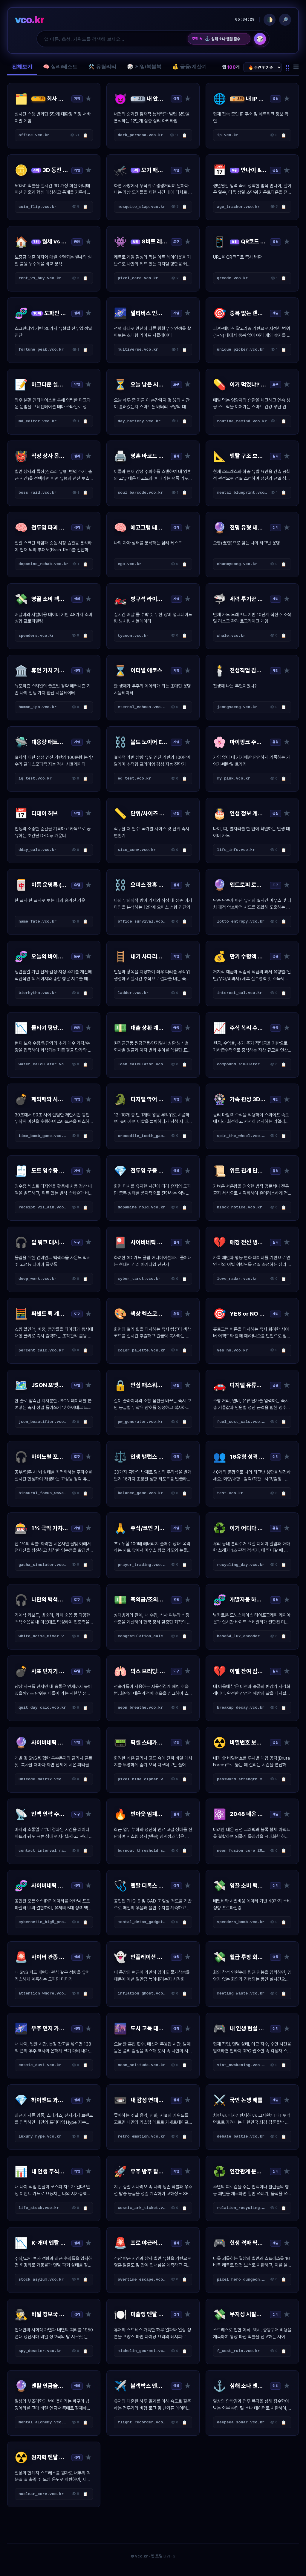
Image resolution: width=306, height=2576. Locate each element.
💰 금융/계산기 (189, 67)
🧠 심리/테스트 (60, 67)
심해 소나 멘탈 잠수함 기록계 (225, 39)
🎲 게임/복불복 (144, 67)
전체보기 (22, 67)
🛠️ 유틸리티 (102, 67)
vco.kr (29, 19)
